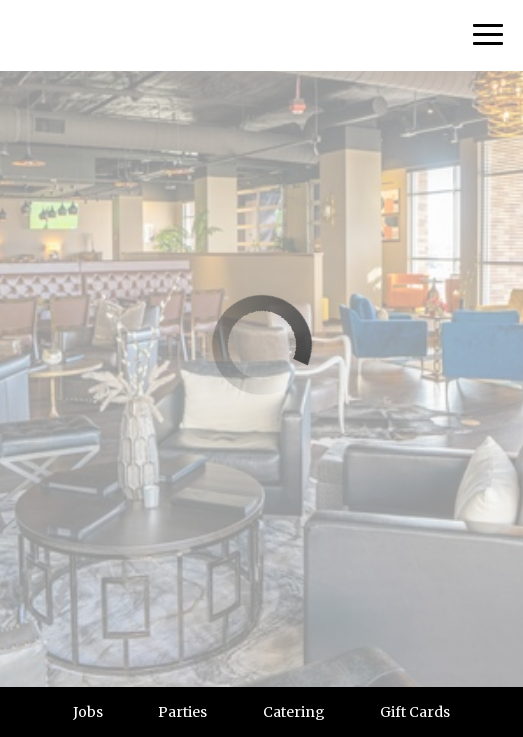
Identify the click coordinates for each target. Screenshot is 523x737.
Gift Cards (415, 712)
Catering (294, 712)
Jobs (88, 712)
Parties (182, 712)
